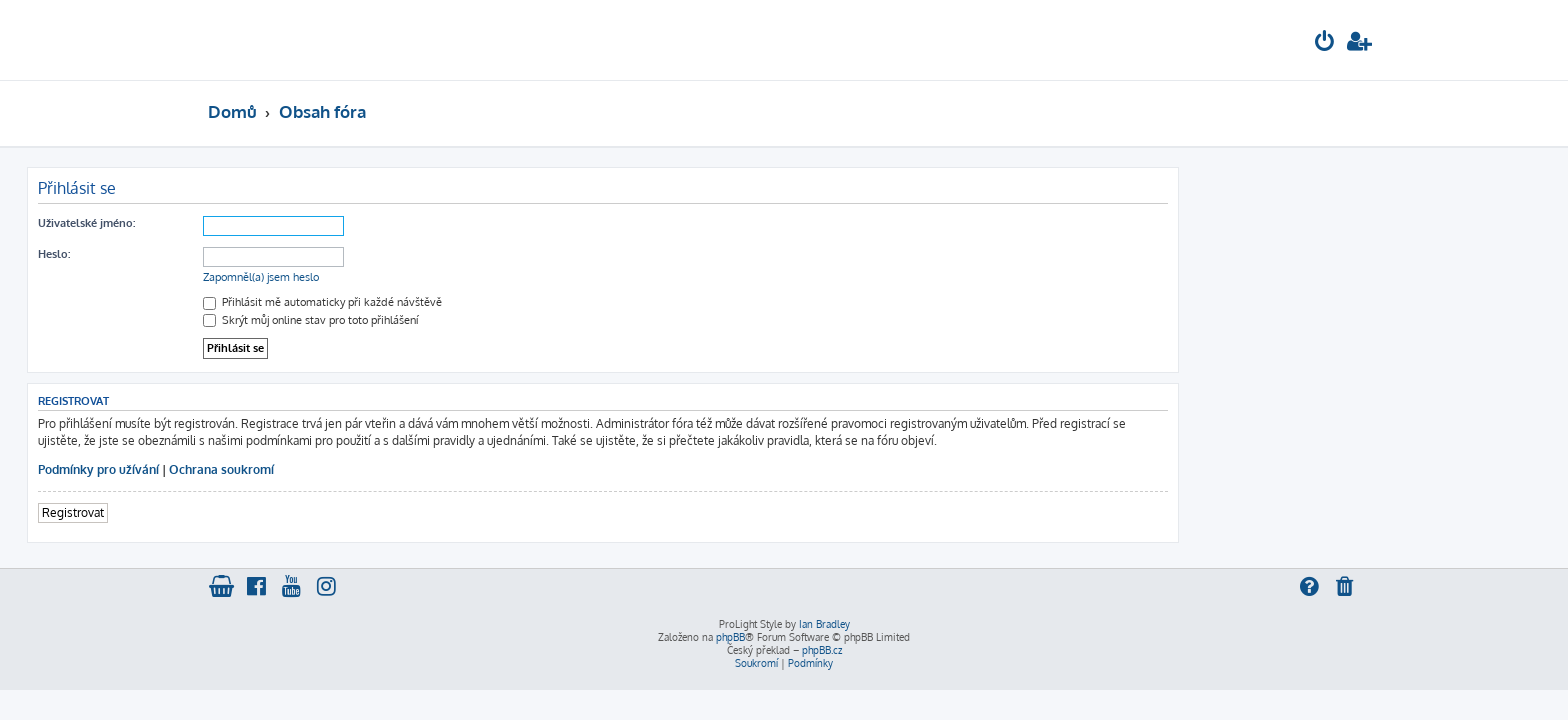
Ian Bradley (824, 624)
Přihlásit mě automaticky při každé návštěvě (503, 302)
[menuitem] (1325, 43)
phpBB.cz (822, 650)
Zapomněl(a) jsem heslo (442, 277)
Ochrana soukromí (402, 469)
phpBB (730, 637)
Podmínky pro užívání (279, 469)
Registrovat (254, 512)
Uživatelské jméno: (267, 223)
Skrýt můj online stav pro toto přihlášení (491, 320)
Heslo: (235, 254)
